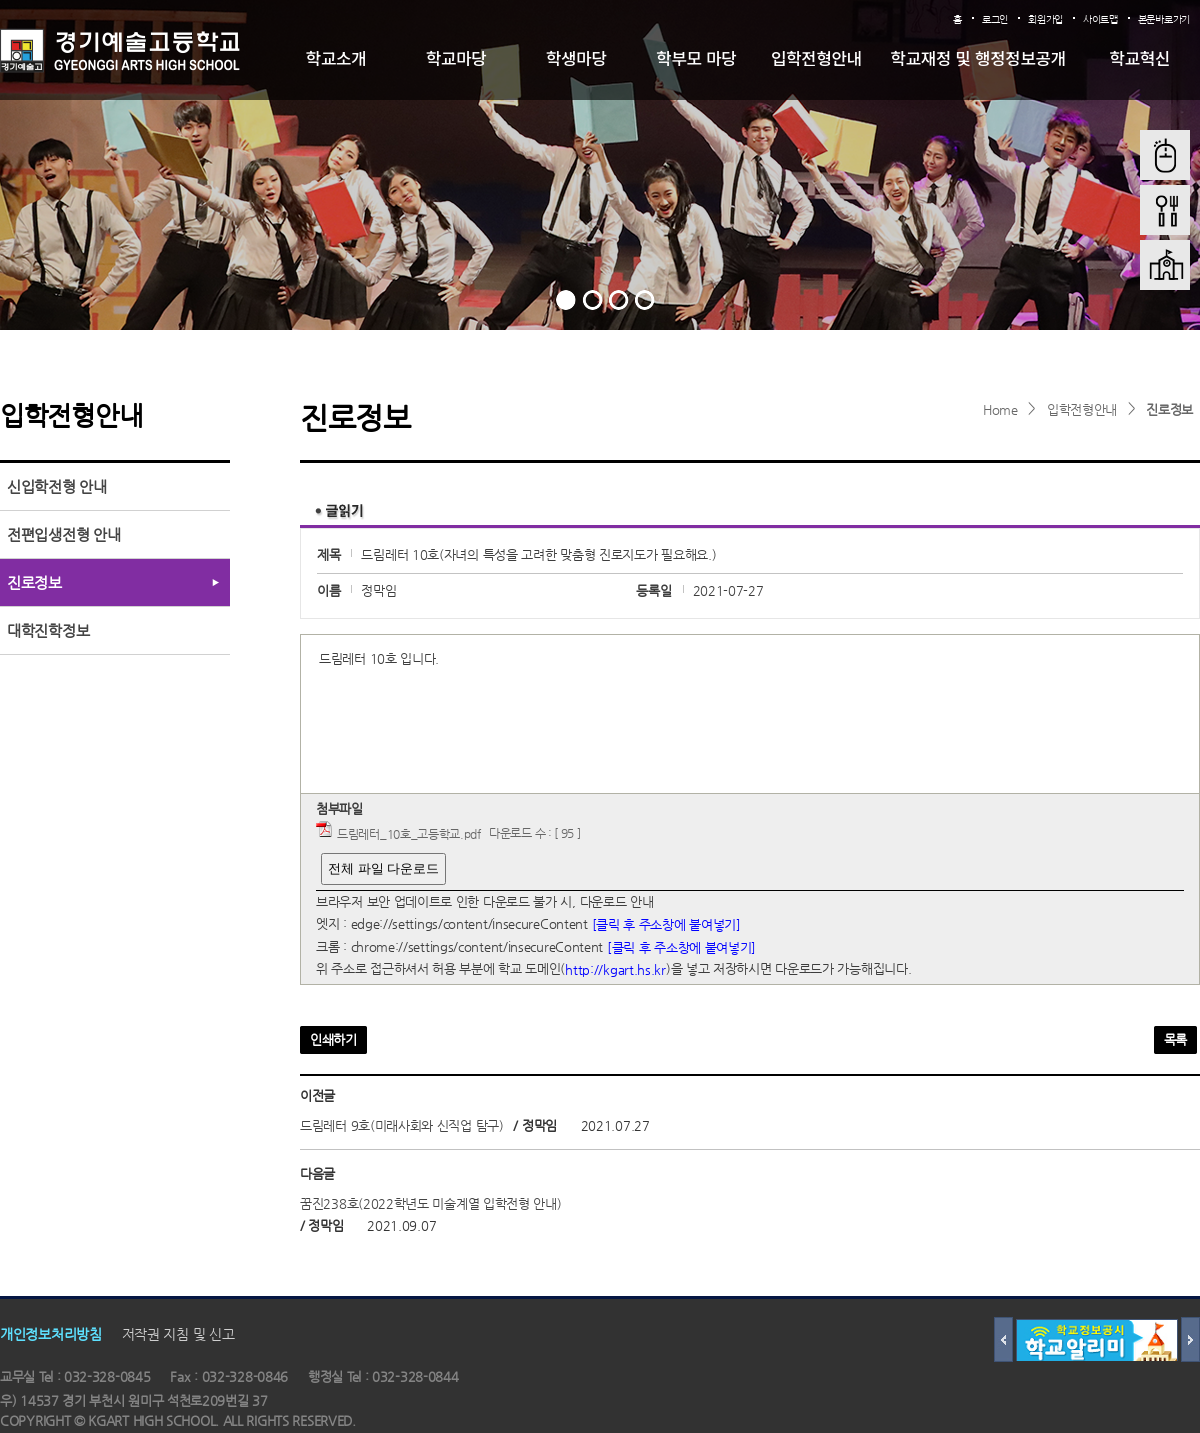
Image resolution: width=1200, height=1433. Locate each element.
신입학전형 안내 (57, 486)
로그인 (995, 19)
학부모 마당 (696, 58)
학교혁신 (1140, 58)
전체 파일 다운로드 (383, 868)
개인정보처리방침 (51, 1334)
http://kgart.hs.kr (615, 969)
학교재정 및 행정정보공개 (978, 58)
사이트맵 (1100, 19)
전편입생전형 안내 (63, 534)
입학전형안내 (816, 58)
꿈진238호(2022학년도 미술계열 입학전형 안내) (431, 1203)
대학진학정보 (48, 630)
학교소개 (336, 58)
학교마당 (456, 58)
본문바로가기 (1164, 19)
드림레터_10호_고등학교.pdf (409, 834)
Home (1000, 409)
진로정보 (1169, 409)
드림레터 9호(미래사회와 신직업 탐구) (402, 1125)
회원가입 (1045, 19)
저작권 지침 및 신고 (178, 1334)
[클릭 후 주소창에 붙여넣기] (666, 924)
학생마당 (576, 58)
